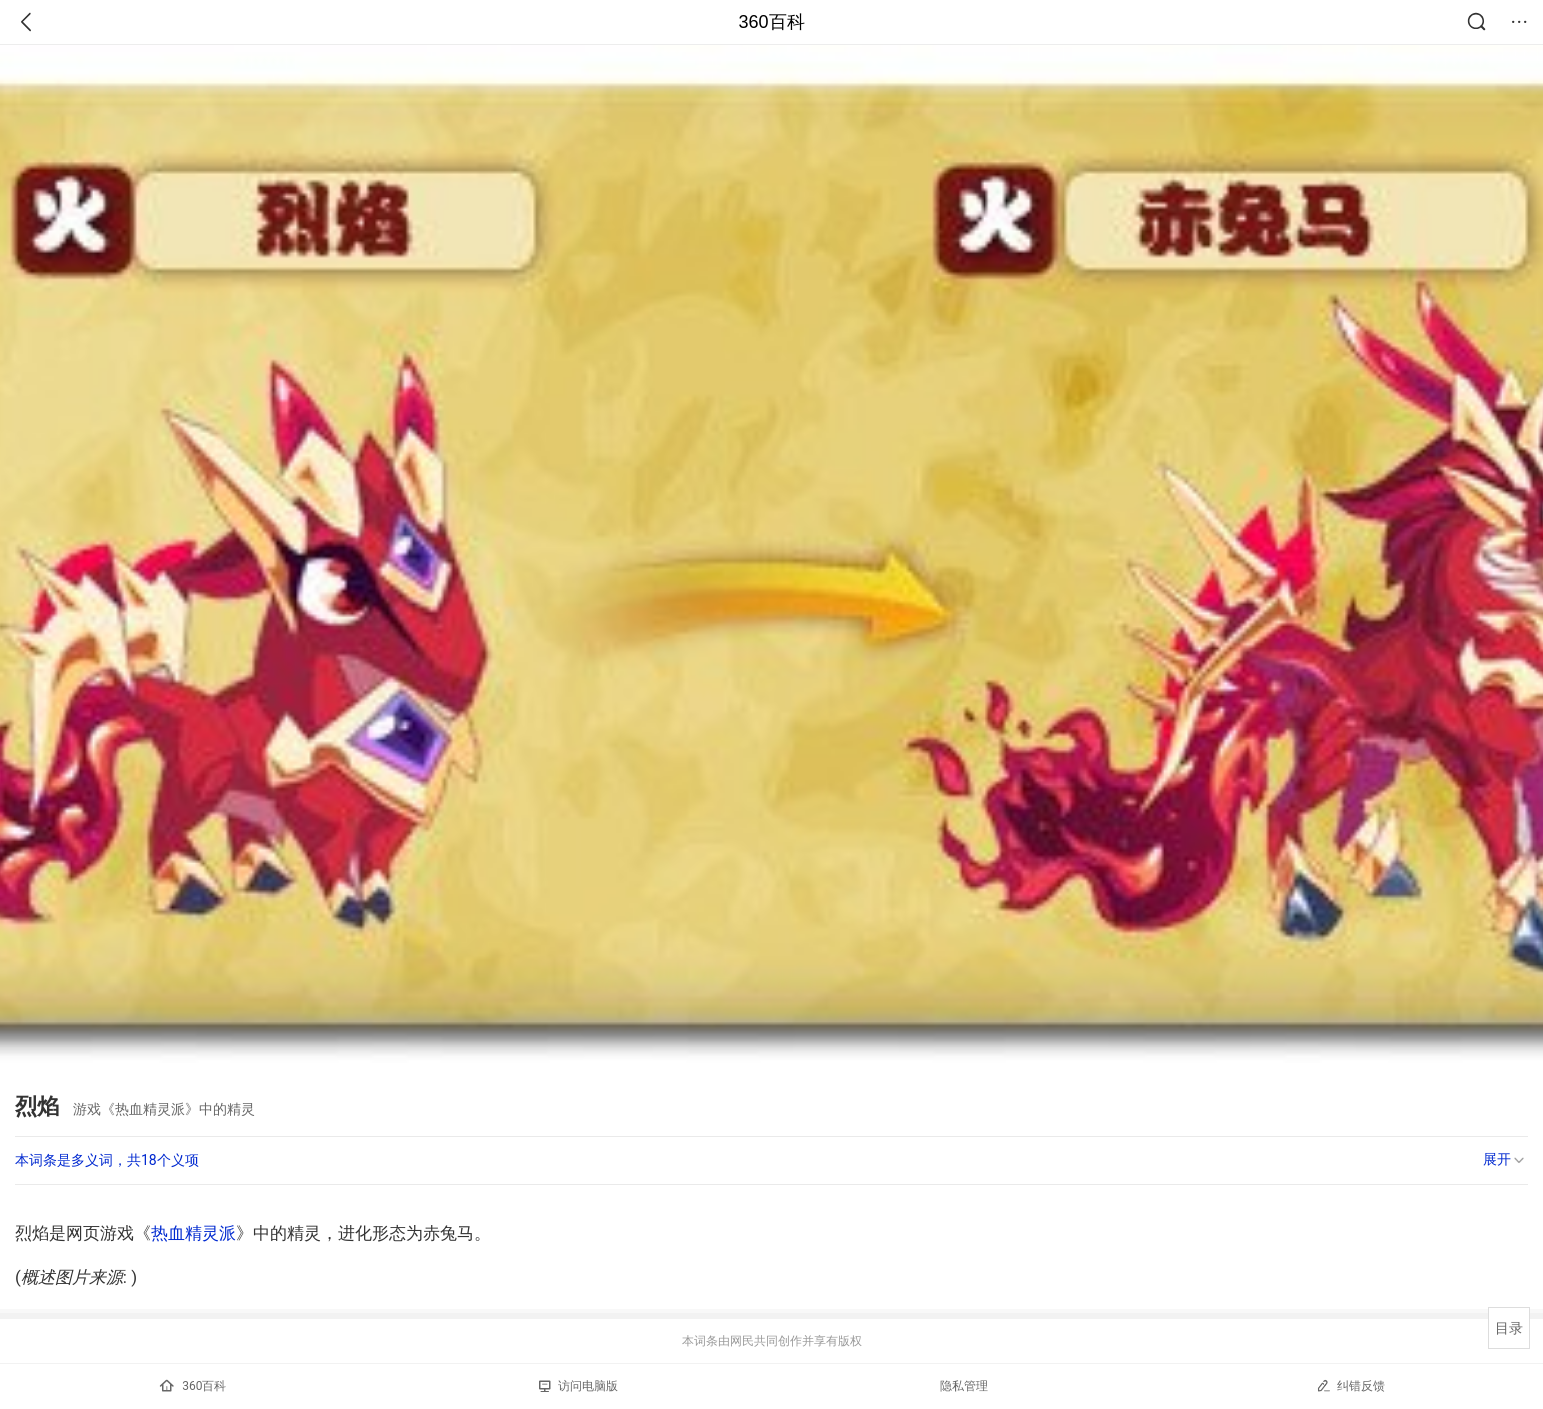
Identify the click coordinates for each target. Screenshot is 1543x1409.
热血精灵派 (193, 1233)
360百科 (771, 22)
